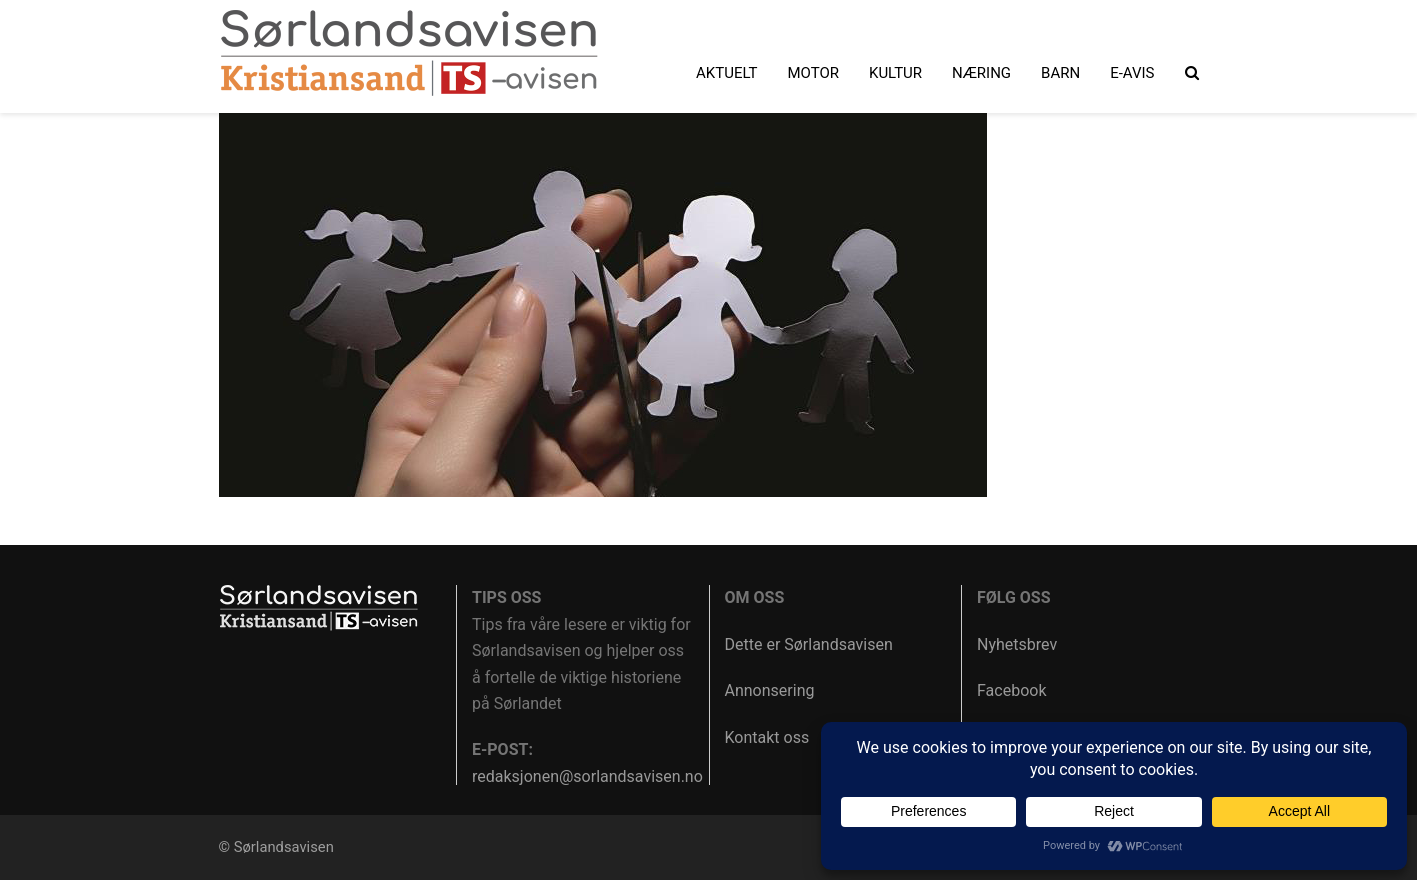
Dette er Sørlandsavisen (809, 644)
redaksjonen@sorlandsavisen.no (587, 776)
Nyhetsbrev (1017, 644)
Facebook (1011, 690)
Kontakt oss (767, 737)
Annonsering (770, 690)
